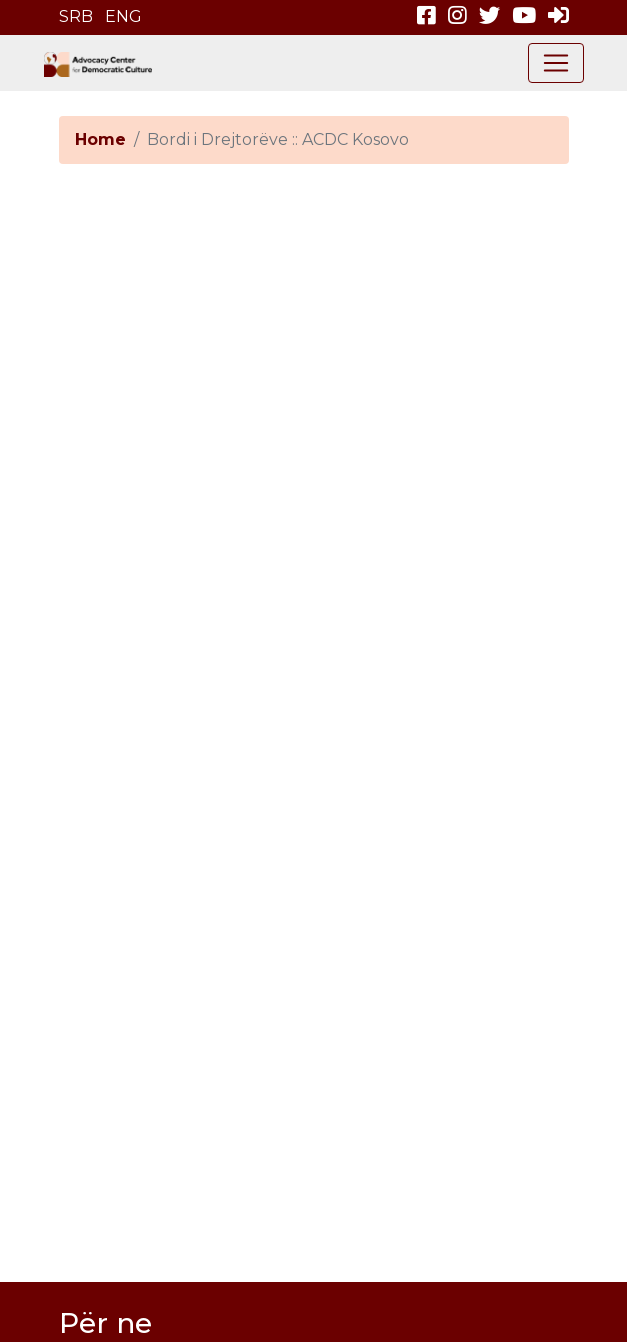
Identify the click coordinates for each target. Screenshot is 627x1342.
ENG (123, 16)
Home (100, 139)
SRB (76, 16)
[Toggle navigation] (556, 63)
